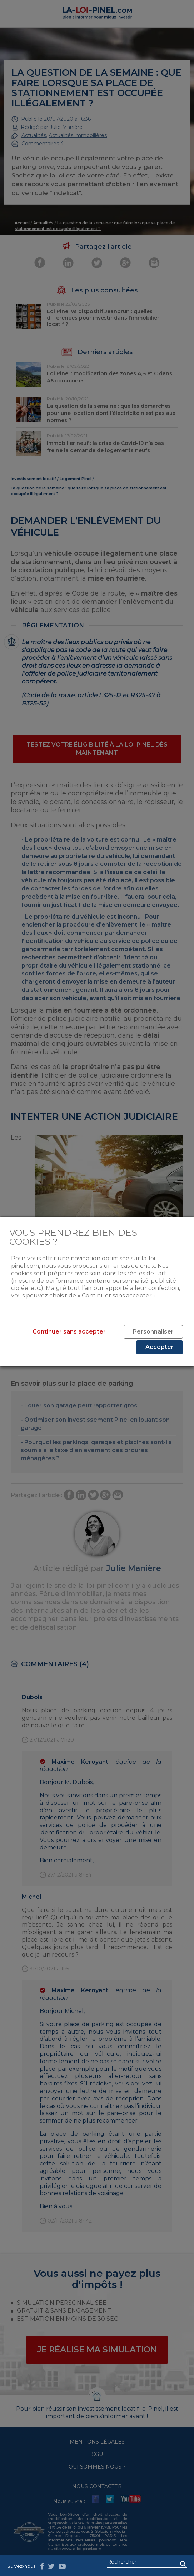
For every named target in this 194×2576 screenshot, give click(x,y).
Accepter (159, 1347)
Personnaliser (153, 1331)
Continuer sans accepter (69, 1331)
